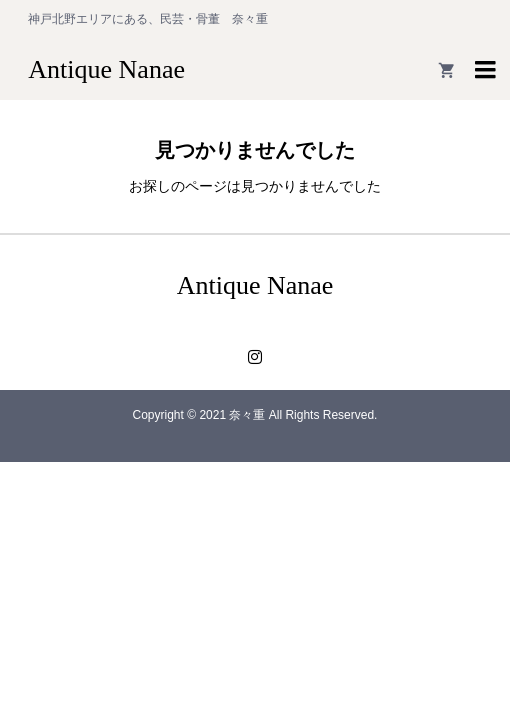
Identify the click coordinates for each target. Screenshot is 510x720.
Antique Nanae (106, 69)
